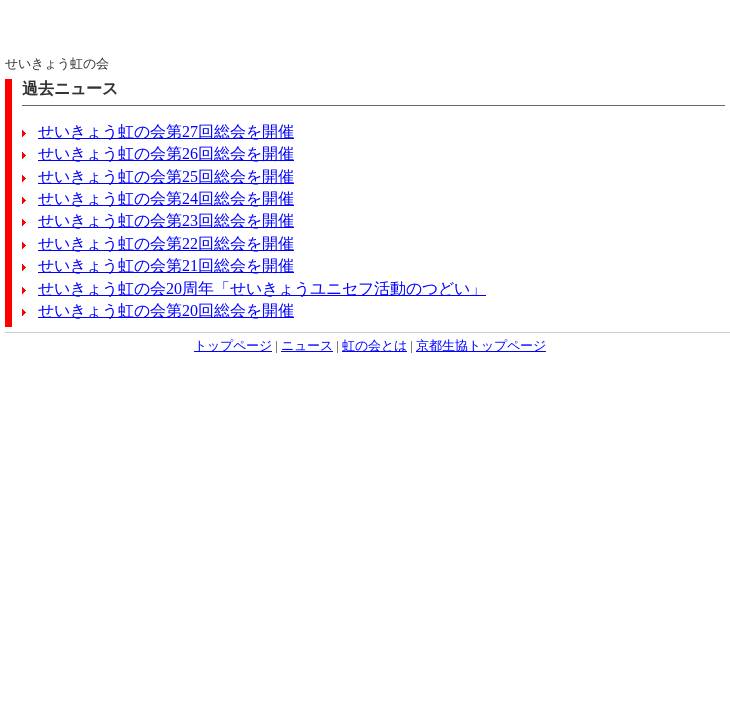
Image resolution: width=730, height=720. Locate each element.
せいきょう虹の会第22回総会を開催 (166, 243)
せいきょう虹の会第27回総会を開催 (166, 131)
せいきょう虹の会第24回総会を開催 (166, 198)
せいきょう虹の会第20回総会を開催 (166, 310)
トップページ (233, 346)
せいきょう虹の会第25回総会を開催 (166, 176)
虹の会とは (374, 346)
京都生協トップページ (481, 346)
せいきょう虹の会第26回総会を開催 (166, 153)
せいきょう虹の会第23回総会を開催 (166, 220)
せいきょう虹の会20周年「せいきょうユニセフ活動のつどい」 (262, 288)
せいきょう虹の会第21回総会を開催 (166, 265)
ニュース (307, 346)
